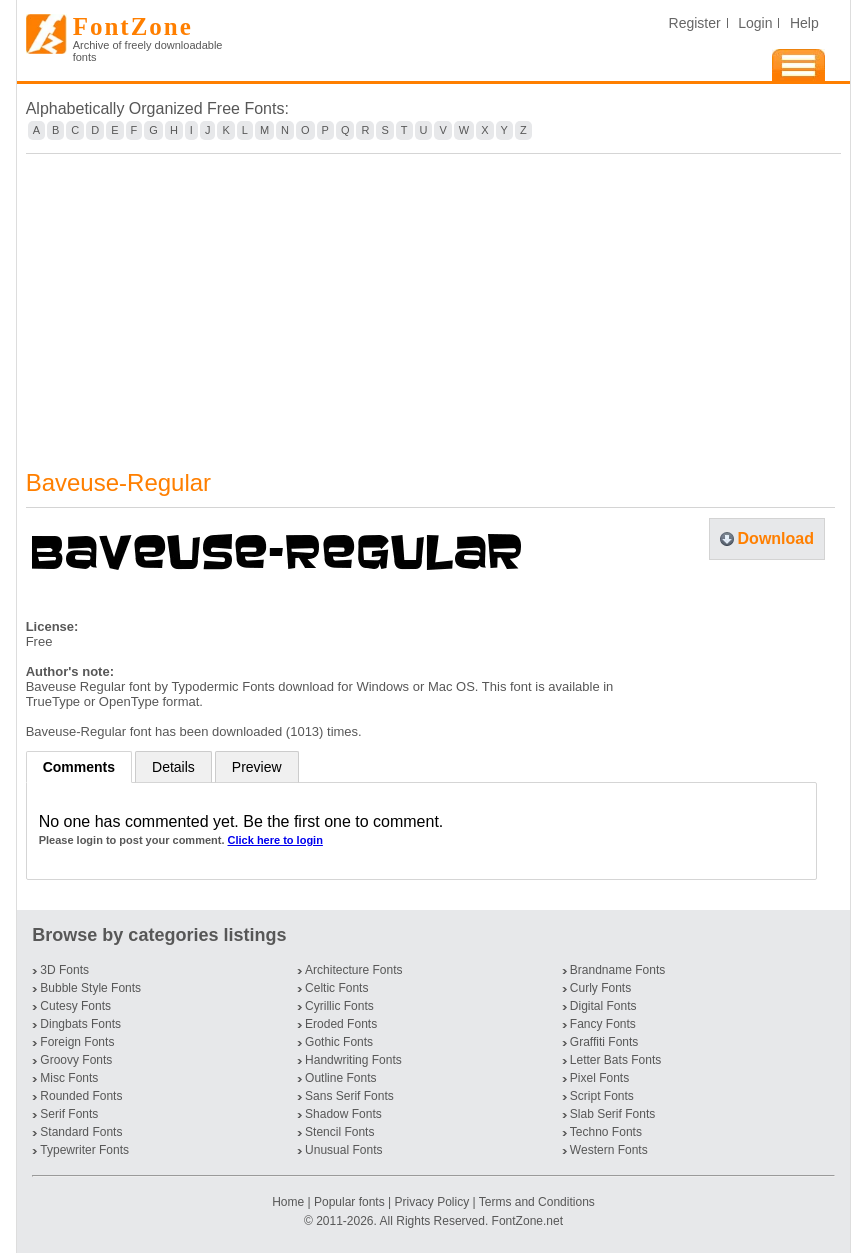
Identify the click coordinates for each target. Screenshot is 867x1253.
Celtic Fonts (336, 988)
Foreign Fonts (77, 1042)
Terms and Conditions (537, 1202)
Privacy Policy (431, 1202)
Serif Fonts (69, 1114)
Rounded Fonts (81, 1096)
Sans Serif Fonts (349, 1096)
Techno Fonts (606, 1132)
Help (804, 23)
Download (776, 538)
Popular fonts (349, 1202)
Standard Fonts (81, 1132)
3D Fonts (64, 970)
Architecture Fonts (353, 970)
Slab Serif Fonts (612, 1114)
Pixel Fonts (599, 1078)
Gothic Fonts (339, 1042)
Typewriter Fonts (84, 1150)
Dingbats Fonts (80, 1024)
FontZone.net (527, 1221)
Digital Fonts (603, 1006)
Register (695, 23)
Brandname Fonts (617, 970)
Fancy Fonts (603, 1024)
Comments (79, 767)
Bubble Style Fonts (90, 988)
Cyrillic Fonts (339, 1006)
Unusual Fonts (343, 1150)
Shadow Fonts (343, 1114)
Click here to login (275, 840)
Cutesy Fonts (75, 1006)
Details (173, 767)
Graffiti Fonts (604, 1042)
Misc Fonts (69, 1078)
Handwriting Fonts (353, 1060)
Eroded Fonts (341, 1024)
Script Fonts (602, 1096)
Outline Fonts (340, 1078)
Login (755, 23)
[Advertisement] (434, 299)
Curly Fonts (600, 988)
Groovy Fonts (76, 1060)
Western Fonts (609, 1150)
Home (289, 1202)
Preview (257, 767)
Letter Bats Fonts (615, 1060)
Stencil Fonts (339, 1132)
